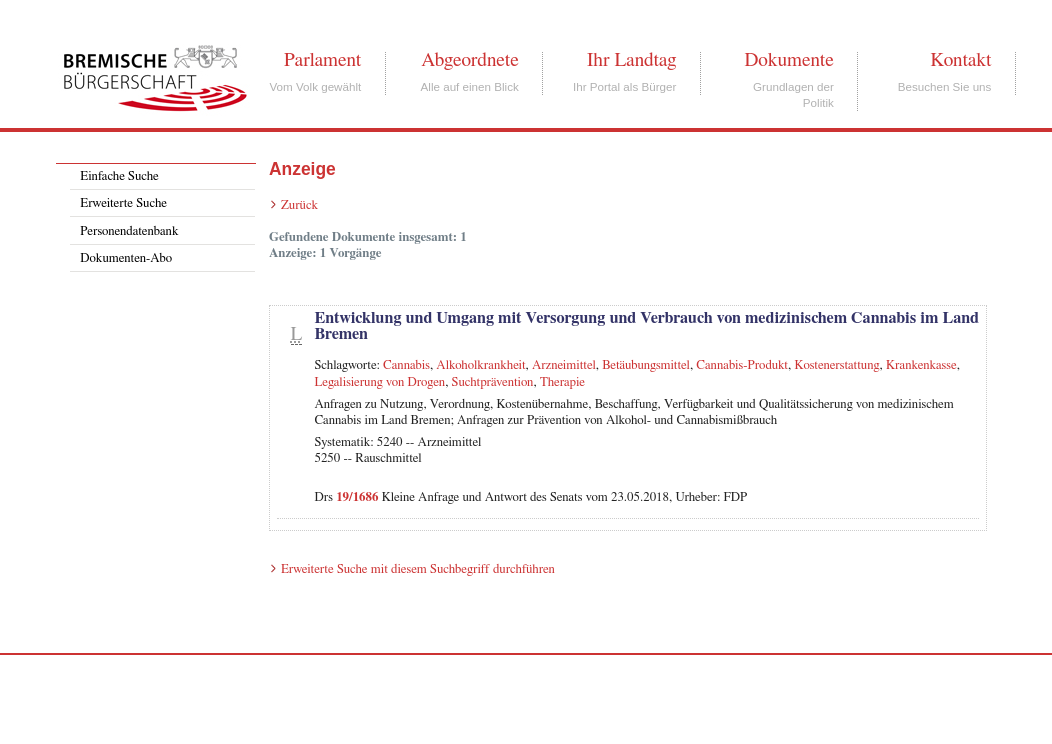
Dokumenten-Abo (126, 258)
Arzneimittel (564, 365)
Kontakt (960, 60)
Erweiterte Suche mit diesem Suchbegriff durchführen (418, 569)
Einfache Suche (119, 176)
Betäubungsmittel (646, 365)
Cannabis (406, 365)
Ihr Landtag (631, 60)
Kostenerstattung (837, 365)
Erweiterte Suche (123, 203)
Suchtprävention (493, 382)
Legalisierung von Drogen (379, 382)
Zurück (299, 205)
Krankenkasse (921, 365)
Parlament (322, 60)
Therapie (562, 382)
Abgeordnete (470, 60)
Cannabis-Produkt (742, 365)
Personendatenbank (129, 231)
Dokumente (788, 60)
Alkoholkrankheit (480, 365)
